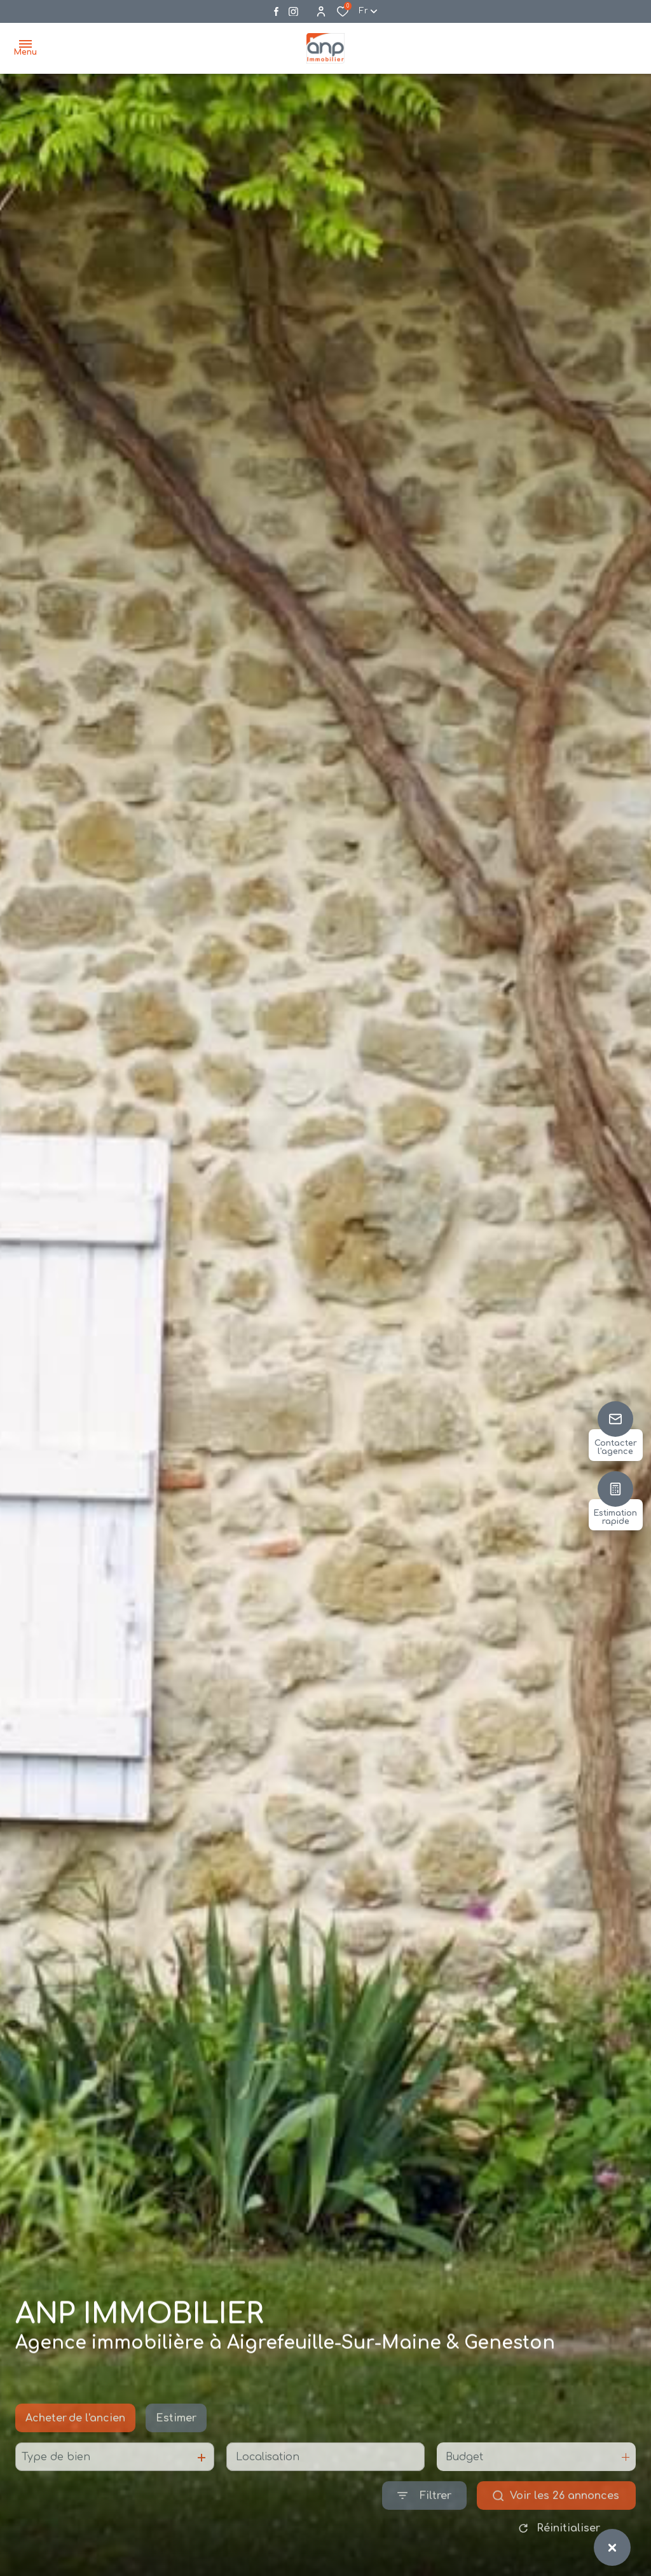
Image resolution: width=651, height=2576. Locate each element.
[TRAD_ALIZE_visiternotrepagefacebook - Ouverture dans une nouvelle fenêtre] (276, 11)
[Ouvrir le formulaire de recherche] (424, 2523)
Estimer (176, 2446)
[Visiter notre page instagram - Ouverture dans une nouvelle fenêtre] (293, 12)
